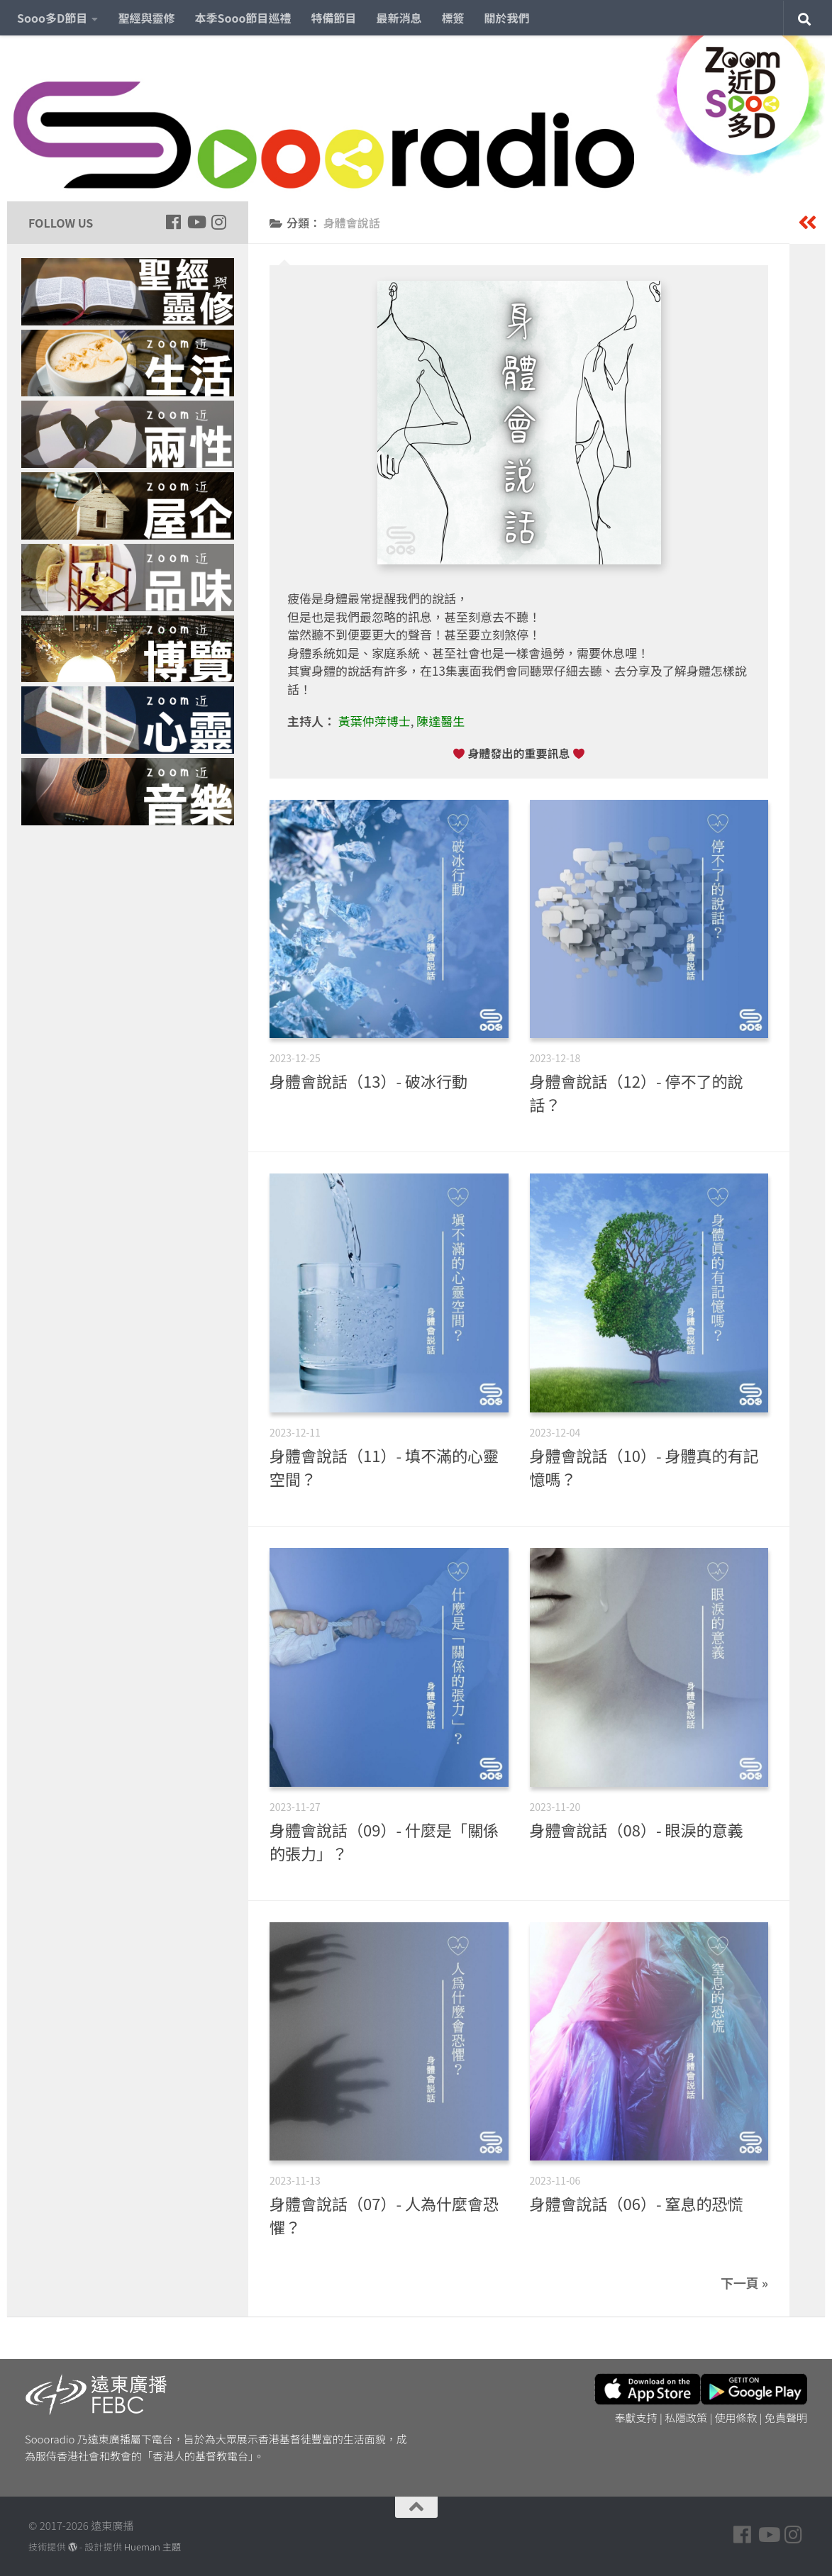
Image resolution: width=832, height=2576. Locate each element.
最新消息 (399, 17)
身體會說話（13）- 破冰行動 (368, 1080)
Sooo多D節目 (52, 17)
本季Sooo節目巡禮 (242, 17)
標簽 (453, 17)
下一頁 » (744, 2282)
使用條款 (736, 2417)
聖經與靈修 (146, 17)
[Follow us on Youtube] (195, 221)
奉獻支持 (636, 2417)
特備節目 (334, 17)
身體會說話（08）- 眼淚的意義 (636, 1829)
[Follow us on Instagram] (218, 221)
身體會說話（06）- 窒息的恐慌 (636, 2203)
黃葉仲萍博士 (374, 721)
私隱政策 (686, 2417)
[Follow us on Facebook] (173, 221)
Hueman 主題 (152, 2546)
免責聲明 (786, 2417)
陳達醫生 (440, 721)
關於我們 (507, 17)
